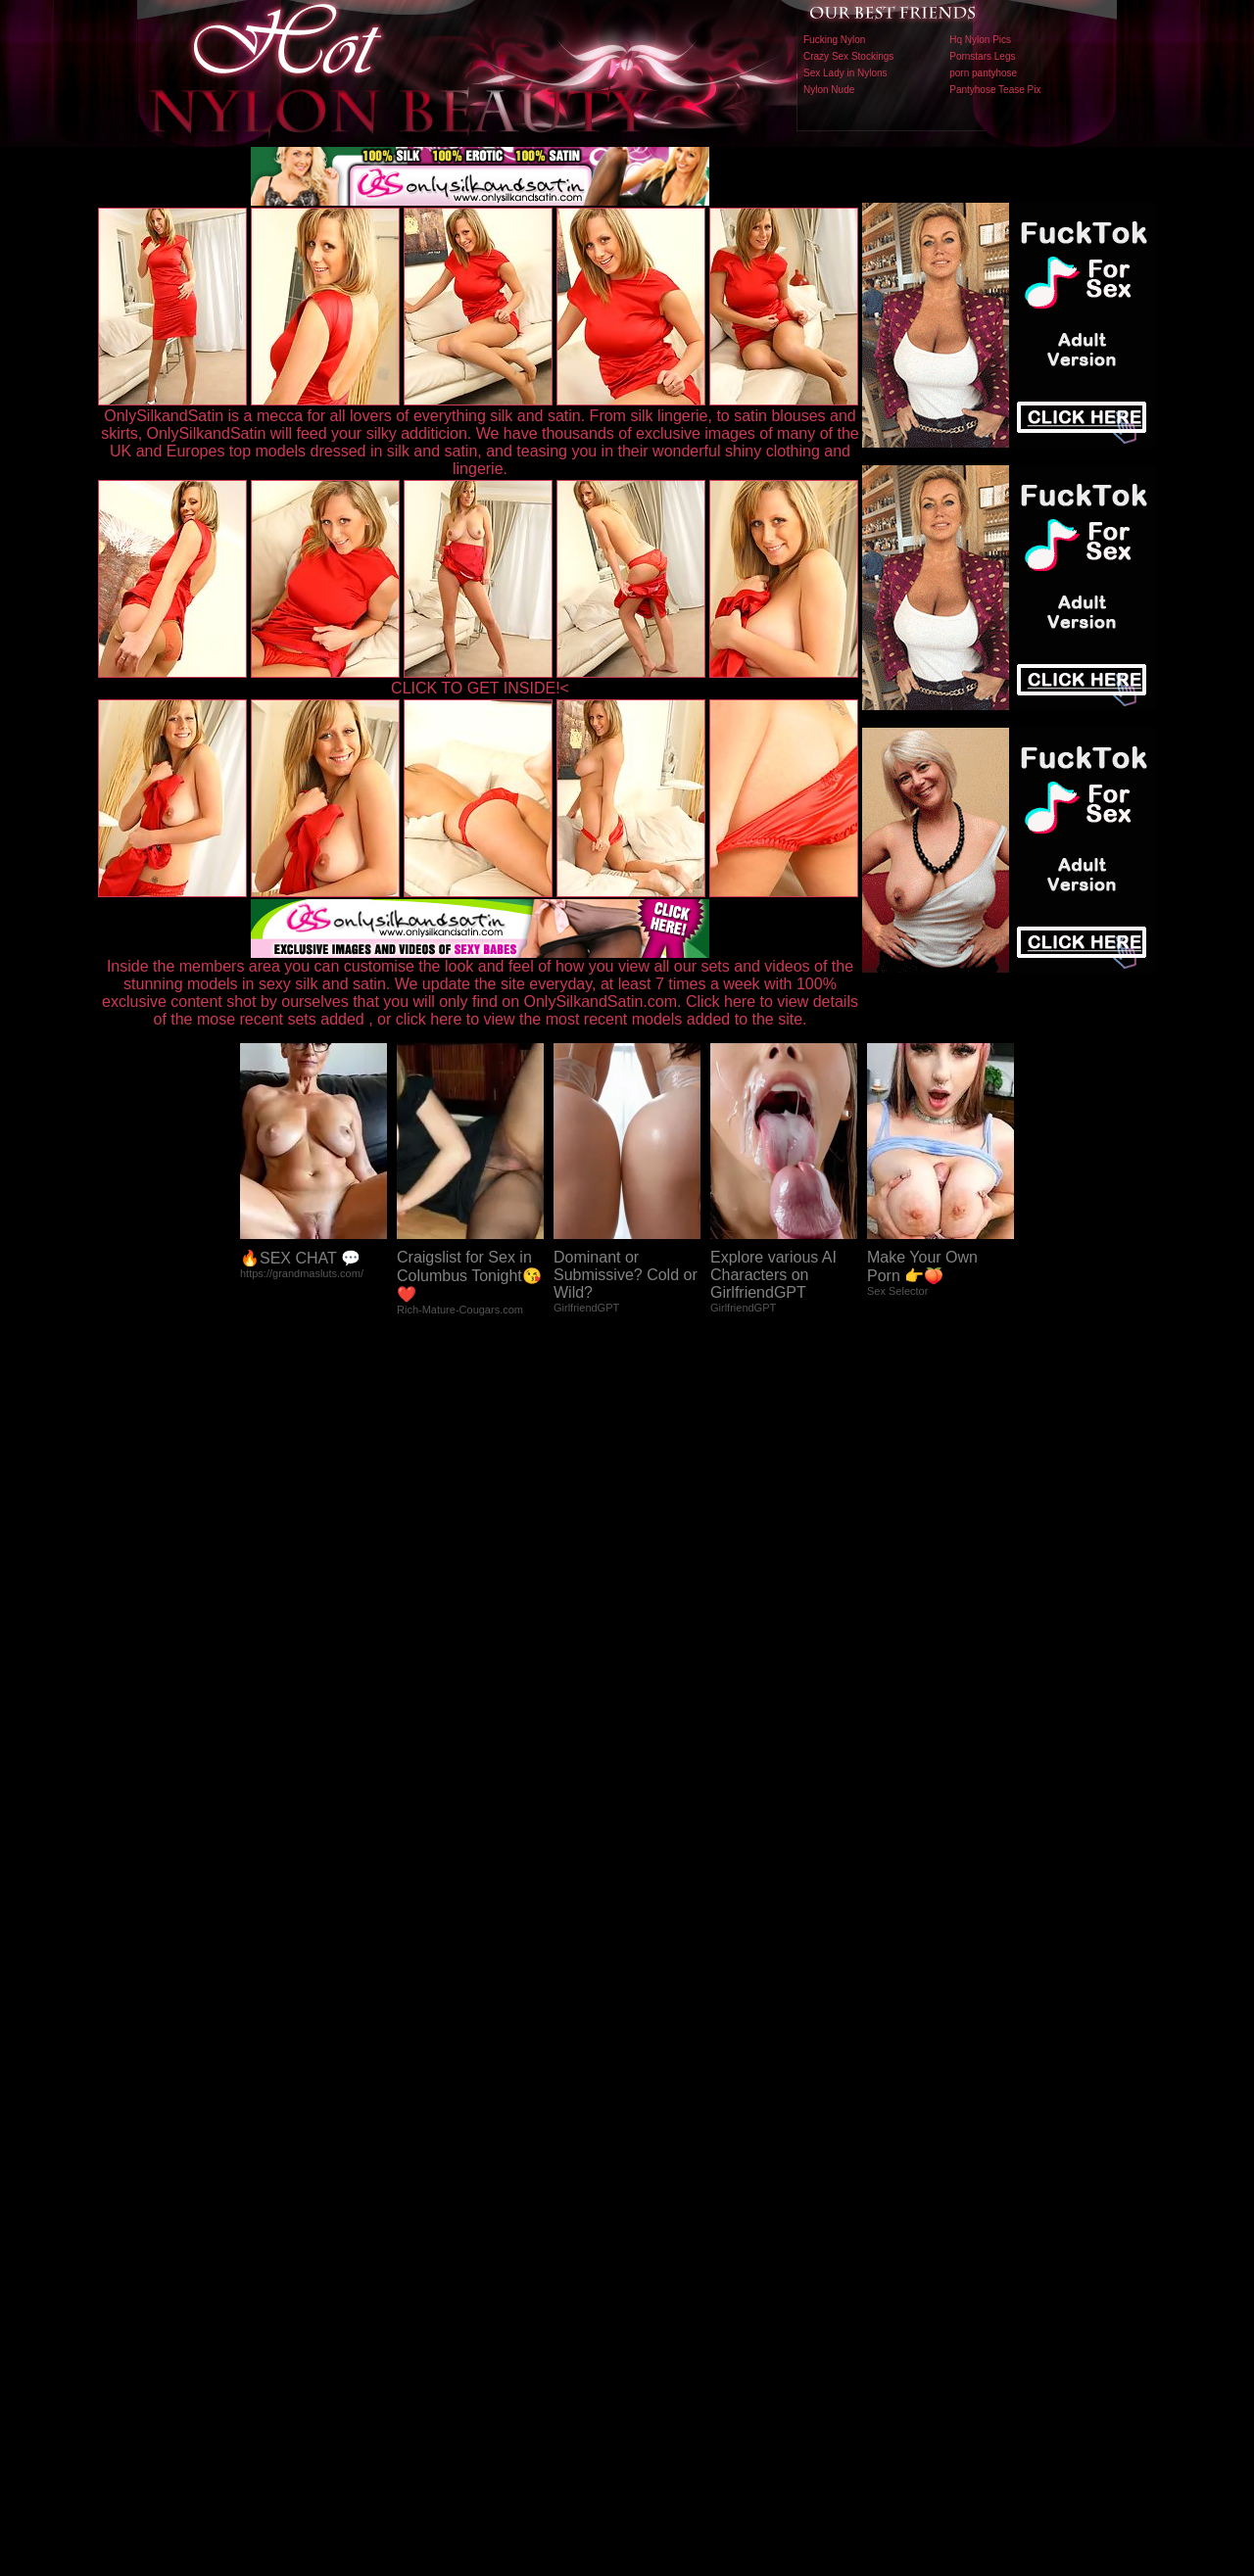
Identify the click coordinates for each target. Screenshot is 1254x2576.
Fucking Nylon (834, 39)
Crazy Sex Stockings (848, 56)
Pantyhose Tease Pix (994, 89)
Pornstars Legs (982, 56)
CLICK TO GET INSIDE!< (480, 688)
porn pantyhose (983, 73)
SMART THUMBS (661, 2167)
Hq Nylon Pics (980, 39)
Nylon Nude (828, 89)
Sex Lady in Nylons (845, 73)
